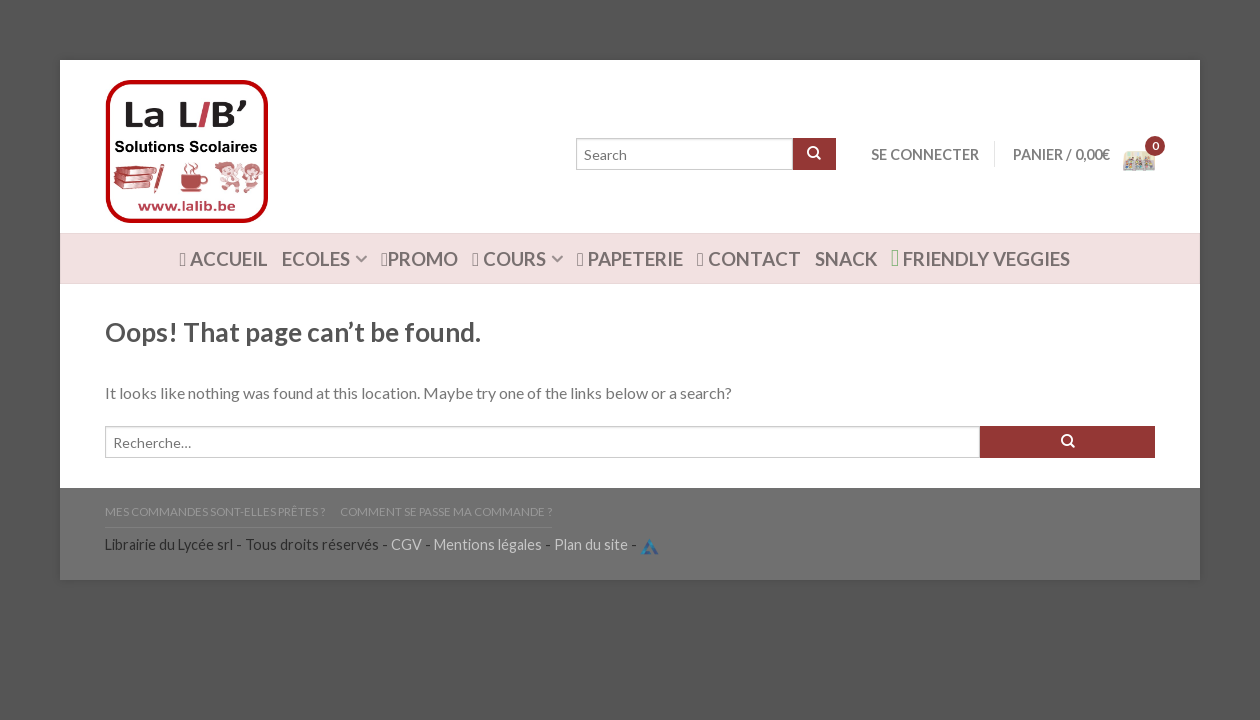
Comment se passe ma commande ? (446, 511)
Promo (419, 259)
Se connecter (925, 154)
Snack (846, 259)
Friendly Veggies (981, 258)
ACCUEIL (224, 259)
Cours (509, 259)
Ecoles (316, 259)
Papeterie (630, 259)
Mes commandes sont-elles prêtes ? (215, 511)
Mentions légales (488, 544)
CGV (406, 544)
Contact (749, 259)
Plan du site (591, 544)
